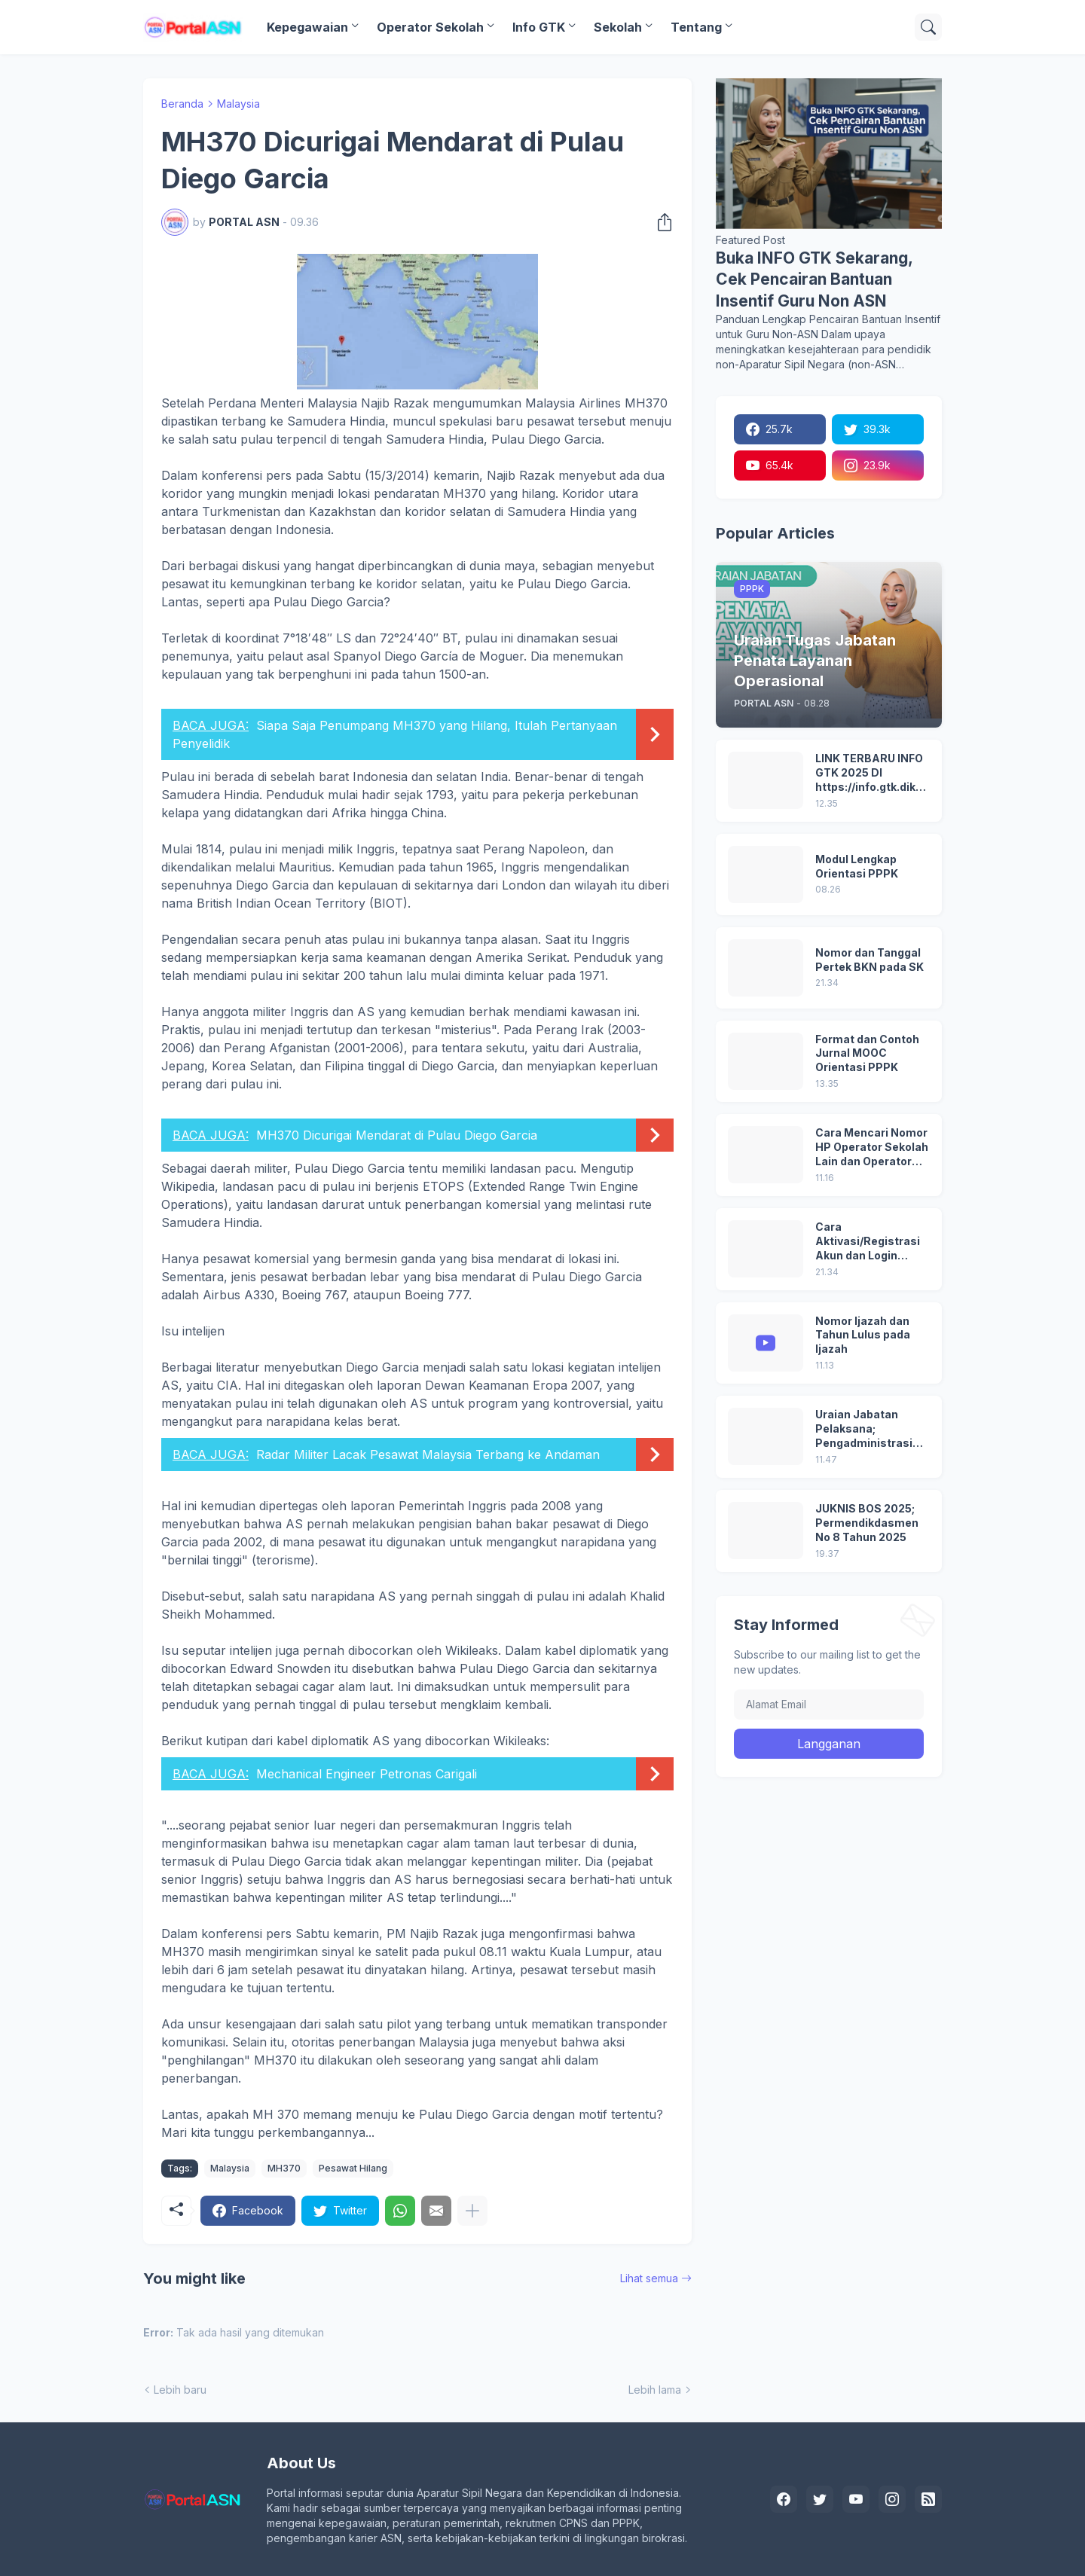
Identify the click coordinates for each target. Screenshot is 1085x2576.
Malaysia (238, 103)
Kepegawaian (307, 27)
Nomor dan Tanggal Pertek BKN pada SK (869, 959)
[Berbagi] (660, 222)
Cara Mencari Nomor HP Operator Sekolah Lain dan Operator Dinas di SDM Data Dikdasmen (871, 1147)
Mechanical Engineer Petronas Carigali (366, 1773)
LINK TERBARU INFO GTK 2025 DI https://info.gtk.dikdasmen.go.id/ (872, 773)
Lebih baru (180, 2389)
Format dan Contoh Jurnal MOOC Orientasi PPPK (867, 1053)
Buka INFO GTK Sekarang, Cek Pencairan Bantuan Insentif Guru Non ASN (814, 279)
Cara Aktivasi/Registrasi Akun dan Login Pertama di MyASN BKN (867, 1241)
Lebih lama (654, 2389)
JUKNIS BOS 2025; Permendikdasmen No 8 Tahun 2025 (866, 1522)
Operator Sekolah (430, 27)
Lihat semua (649, 2278)
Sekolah (618, 27)
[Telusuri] (928, 27)
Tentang (696, 27)
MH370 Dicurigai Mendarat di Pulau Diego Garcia (396, 1135)
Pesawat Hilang (353, 2168)
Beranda (182, 103)
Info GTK (538, 27)
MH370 (284, 2168)
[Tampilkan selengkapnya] (472, 2211)
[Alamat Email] (829, 1704)
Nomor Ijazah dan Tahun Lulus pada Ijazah (862, 1335)
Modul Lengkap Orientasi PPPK (856, 866)
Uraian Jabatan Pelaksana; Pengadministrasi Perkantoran (863, 1429)
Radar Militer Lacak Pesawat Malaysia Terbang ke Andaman (428, 1454)
